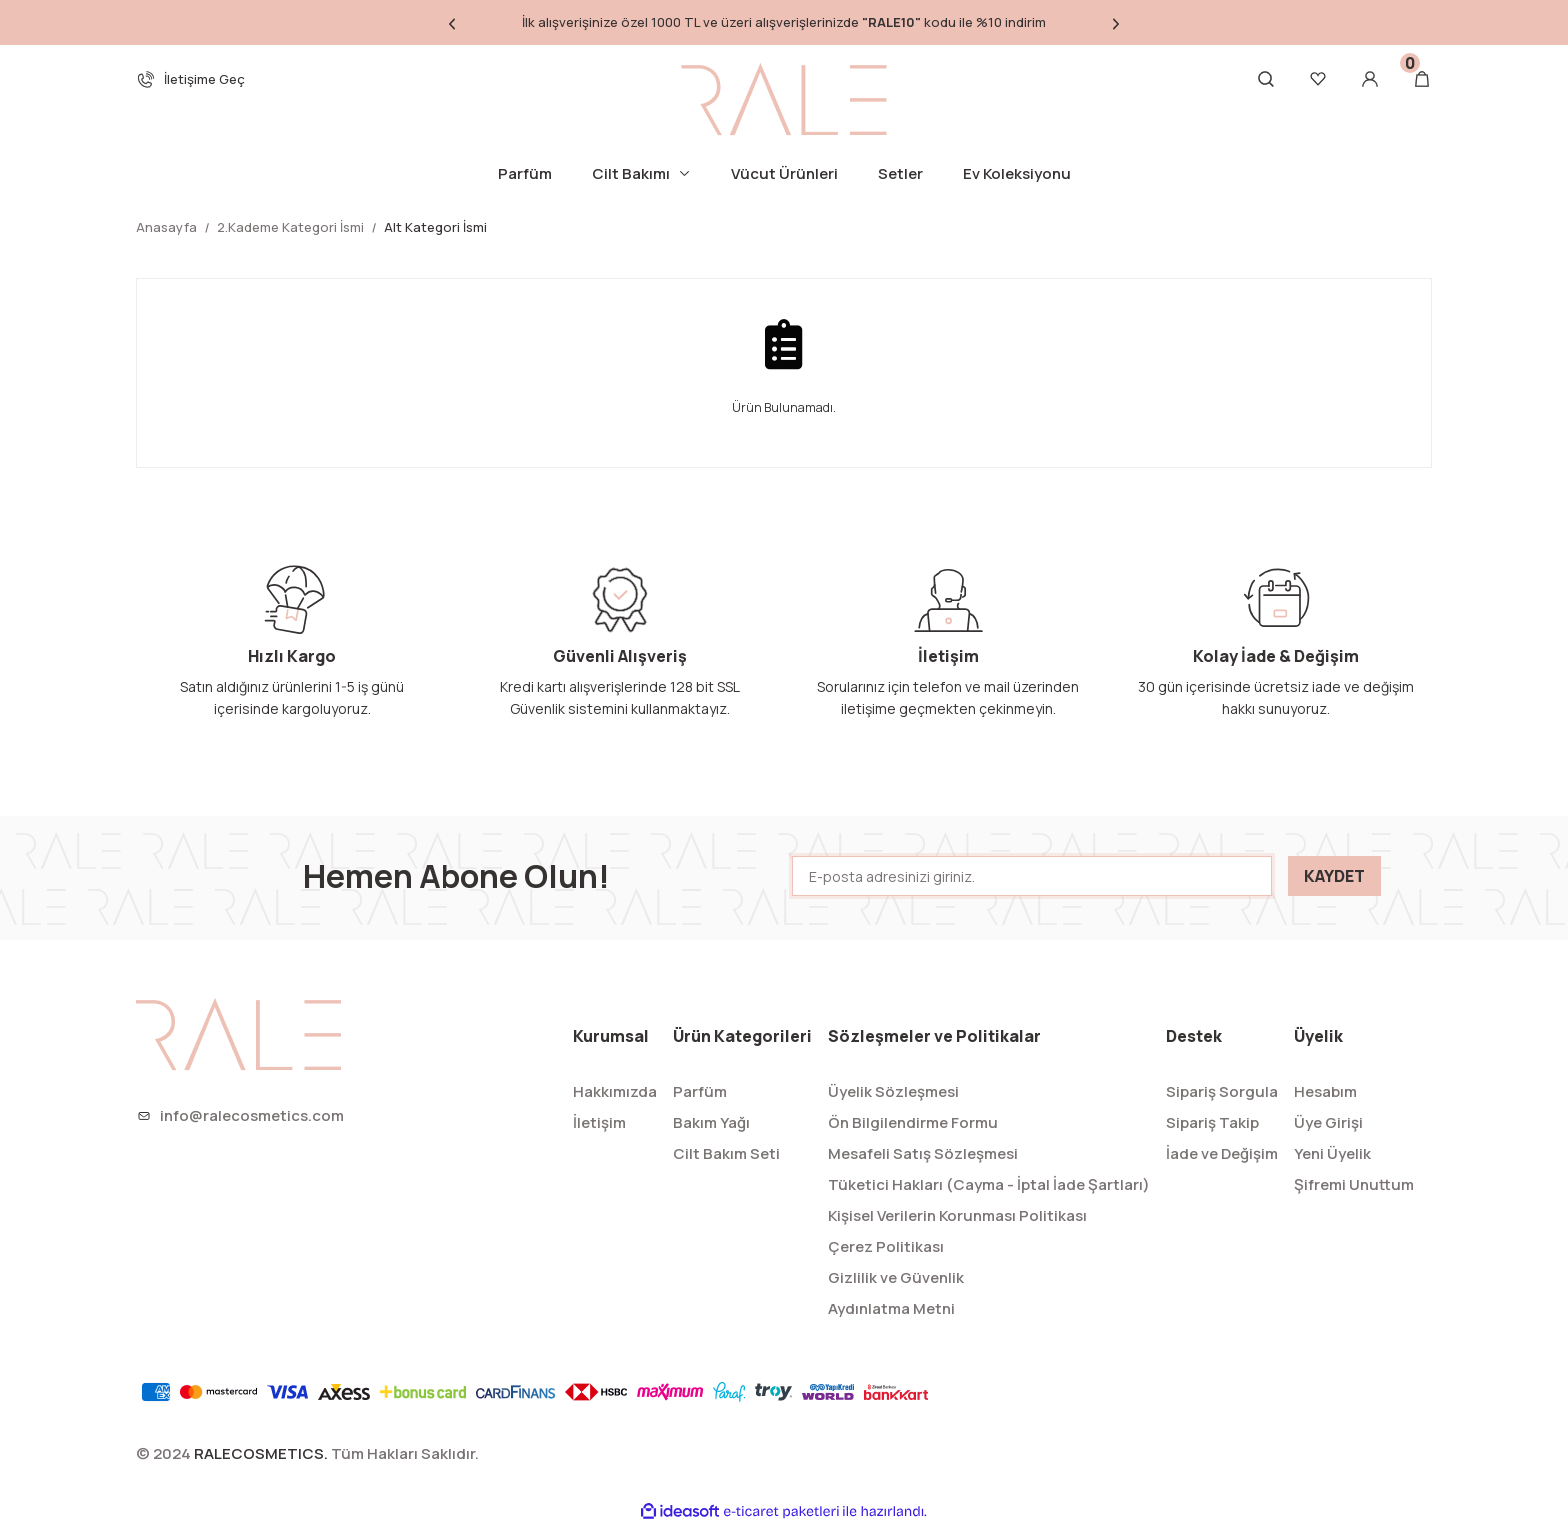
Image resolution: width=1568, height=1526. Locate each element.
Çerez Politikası (886, 1246)
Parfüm (700, 1091)
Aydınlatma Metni (891, 1308)
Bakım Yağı (711, 1122)
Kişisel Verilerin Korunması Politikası (957, 1215)
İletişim (599, 1122)
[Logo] (784, 99)
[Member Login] (1370, 79)
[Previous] (452, 23)
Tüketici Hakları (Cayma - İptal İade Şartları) (989, 1184)
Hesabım (1325, 1091)
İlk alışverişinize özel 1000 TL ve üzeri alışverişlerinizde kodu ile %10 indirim (784, 22)
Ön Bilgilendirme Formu (913, 1122)
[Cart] (1422, 79)
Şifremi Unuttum (1354, 1184)
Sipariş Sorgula (1222, 1091)
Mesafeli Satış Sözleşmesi (923, 1153)
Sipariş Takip (1212, 1122)
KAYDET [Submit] (1334, 876)
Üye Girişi (1328, 1122)
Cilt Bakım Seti (726, 1153)
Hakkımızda (615, 1091)
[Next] (1116, 23)
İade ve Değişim (1222, 1153)
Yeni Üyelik (1332, 1153)
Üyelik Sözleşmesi (893, 1091)
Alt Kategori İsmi (435, 227)
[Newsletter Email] (1032, 876)
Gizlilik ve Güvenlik (896, 1277)
